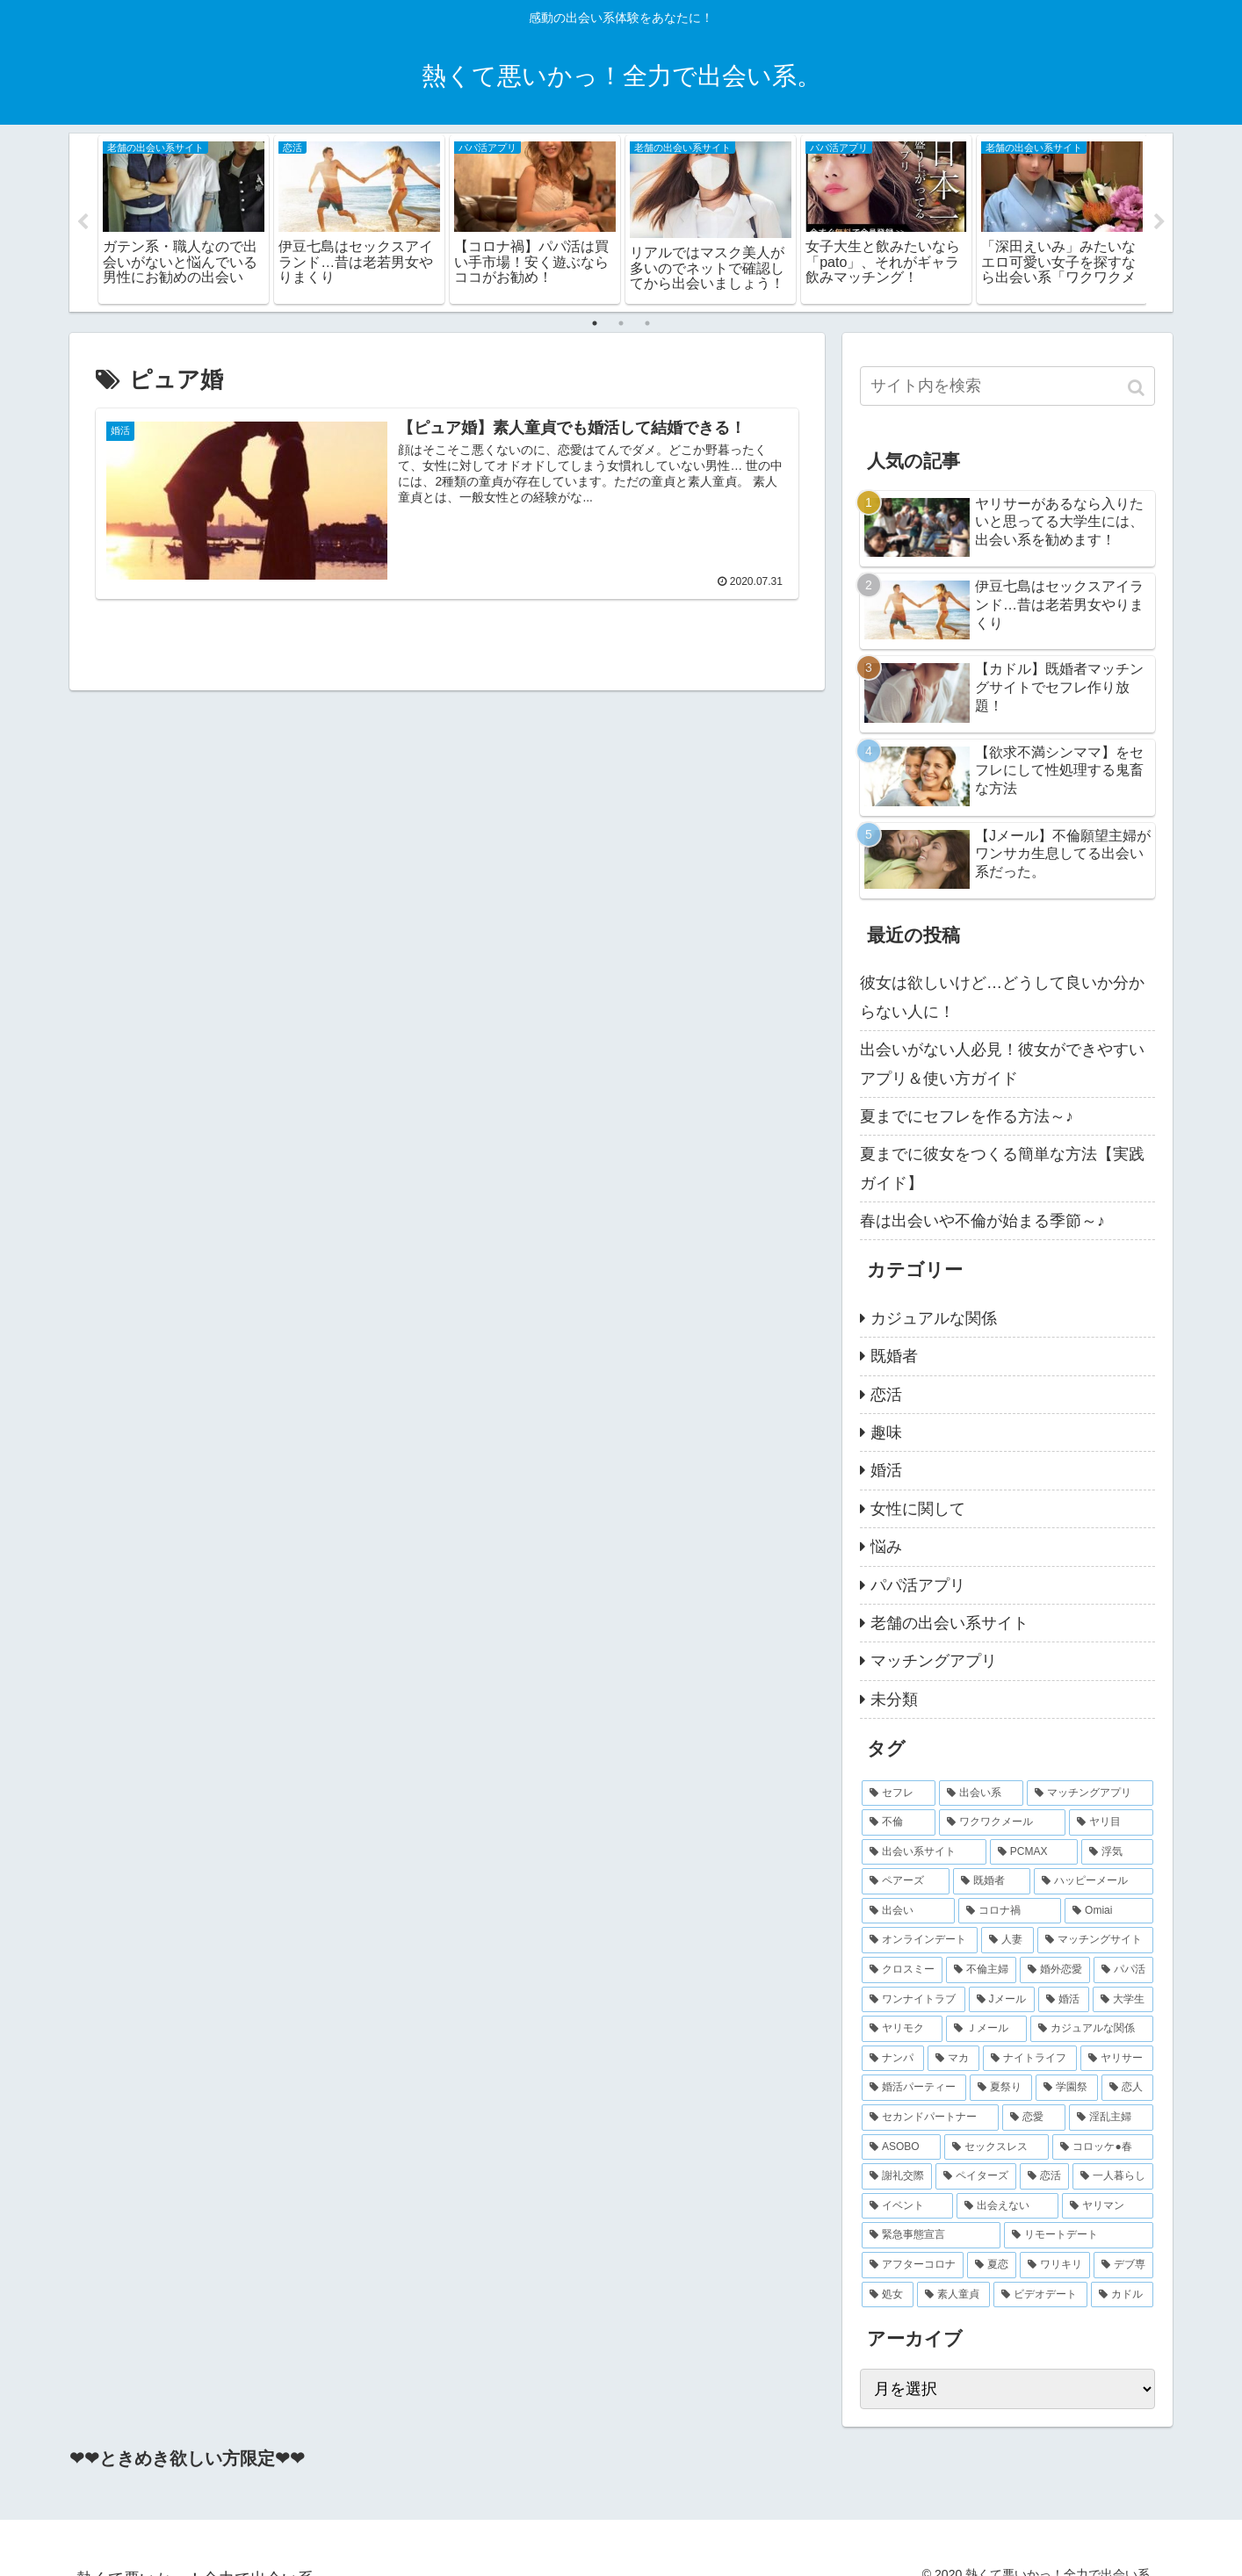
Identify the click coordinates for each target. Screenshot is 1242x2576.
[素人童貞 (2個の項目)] (953, 2295)
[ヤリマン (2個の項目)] (1107, 2207)
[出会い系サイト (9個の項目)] (924, 1853)
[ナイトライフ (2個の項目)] (1030, 2059)
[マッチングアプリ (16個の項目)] (1090, 1793)
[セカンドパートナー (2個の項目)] (930, 2118)
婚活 (886, 1471)
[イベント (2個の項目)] (907, 2207)
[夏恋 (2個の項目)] (991, 2266)
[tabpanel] (183, 219)
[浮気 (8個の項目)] (1117, 1853)
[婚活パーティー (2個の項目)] (914, 2088)
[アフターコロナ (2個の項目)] (913, 2266)
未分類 (894, 1700)
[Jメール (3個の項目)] (1002, 2001)
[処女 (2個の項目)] (887, 2295)
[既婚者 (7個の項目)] (991, 1882)
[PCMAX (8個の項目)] (1034, 1853)
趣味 (886, 1433)
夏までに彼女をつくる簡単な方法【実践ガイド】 (1002, 1169)
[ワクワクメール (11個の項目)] (1002, 1823)
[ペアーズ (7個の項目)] (906, 1882)
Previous (82, 223)
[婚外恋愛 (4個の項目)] (1055, 1971)
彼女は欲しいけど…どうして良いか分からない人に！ (1002, 998)
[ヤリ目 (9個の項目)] (1111, 1823)
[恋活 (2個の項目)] (1044, 2177)
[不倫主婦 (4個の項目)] (981, 1971)
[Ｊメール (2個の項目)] (986, 2030)
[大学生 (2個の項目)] (1123, 2001)
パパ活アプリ (917, 1585)
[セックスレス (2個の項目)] (996, 2148)
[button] (1138, 387)
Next (1159, 223)
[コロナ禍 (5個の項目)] (1010, 1912)
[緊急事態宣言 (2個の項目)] (931, 2236)
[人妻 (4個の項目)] (1007, 1941)
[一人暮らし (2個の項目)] (1112, 2177)
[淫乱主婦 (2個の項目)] (1111, 2118)
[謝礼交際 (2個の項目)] (897, 2177)
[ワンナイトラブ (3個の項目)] (913, 2001)
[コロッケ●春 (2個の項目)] (1102, 2148)
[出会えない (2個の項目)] (1007, 2207)
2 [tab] (621, 323)
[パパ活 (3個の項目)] (1123, 1971)
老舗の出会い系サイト (949, 1624)
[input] (1007, 386)
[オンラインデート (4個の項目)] (920, 1941)
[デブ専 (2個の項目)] (1123, 2266)
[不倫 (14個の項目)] (898, 1823)
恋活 (886, 1394)
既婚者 (894, 1357)
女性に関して (917, 1510)
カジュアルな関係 (933, 1319)
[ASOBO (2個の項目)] (901, 2148)
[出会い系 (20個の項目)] (981, 1793)
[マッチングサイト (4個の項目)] (1095, 1941)
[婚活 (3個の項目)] (1063, 2001)
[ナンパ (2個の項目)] (893, 2059)
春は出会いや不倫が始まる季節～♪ (982, 1221)
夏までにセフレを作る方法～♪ (966, 1117)
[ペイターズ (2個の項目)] (975, 2177)
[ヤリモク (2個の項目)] (902, 2030)
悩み (886, 1547)
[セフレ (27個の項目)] (898, 1793)
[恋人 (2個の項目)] (1127, 2088)
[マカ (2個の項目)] (953, 2059)
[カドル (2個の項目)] (1122, 2295)
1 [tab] (594, 323)
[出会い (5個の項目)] (908, 1912)
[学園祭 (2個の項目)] (1067, 2088)
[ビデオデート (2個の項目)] (1040, 2295)
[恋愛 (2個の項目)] (1033, 2118)
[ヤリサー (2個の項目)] (1116, 2059)
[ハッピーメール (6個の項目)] (1093, 1882)
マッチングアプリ (933, 1661)
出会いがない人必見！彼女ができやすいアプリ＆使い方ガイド (1002, 1064)
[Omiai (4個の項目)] (1109, 1912)
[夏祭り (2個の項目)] (1001, 2088)
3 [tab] (647, 323)
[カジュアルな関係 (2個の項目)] (1091, 2030)
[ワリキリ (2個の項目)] (1055, 2266)
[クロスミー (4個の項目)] (902, 1971)
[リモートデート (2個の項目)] (1078, 2236)
